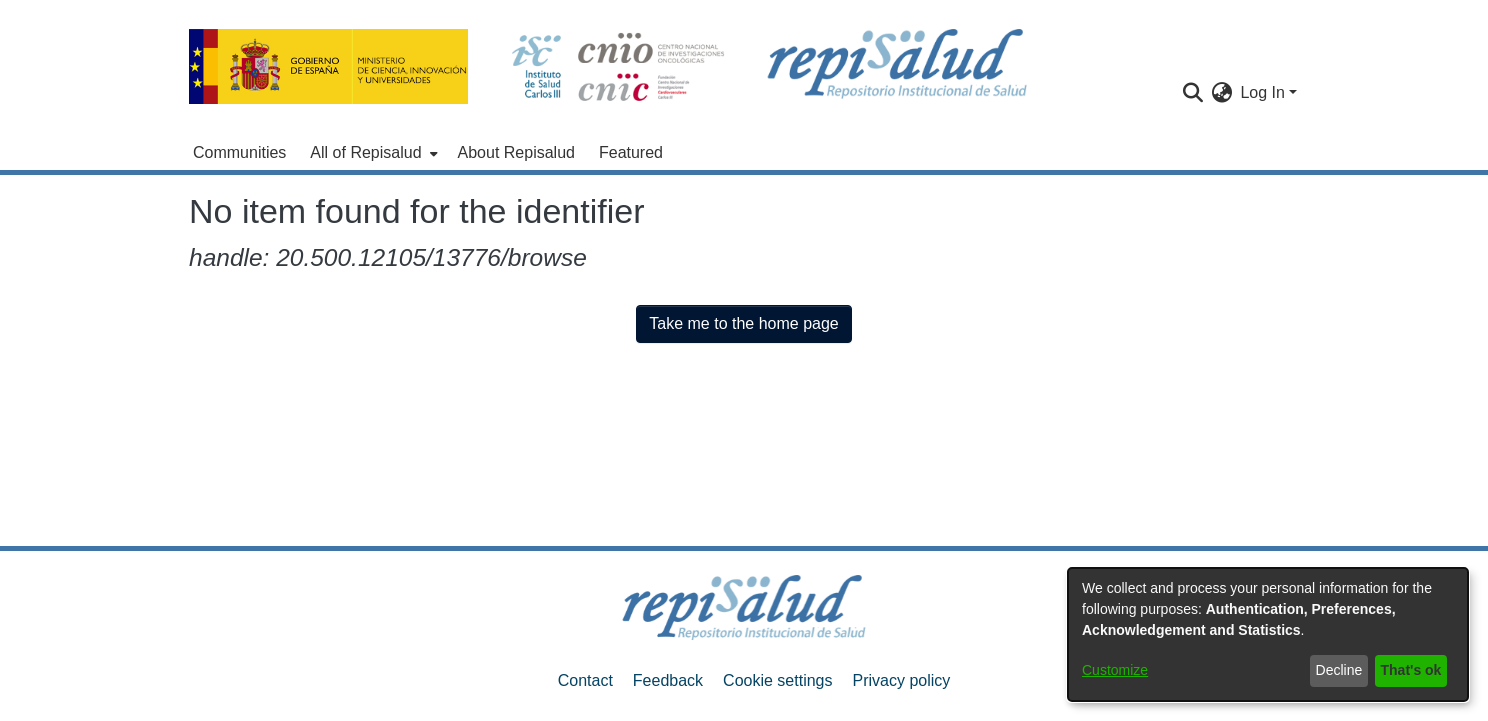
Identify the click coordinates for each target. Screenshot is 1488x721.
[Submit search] (1192, 93)
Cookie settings (777, 680)
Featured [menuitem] (631, 152)
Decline (1339, 670)
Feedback (668, 680)
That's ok (1411, 670)
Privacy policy (901, 680)
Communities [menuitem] (239, 152)
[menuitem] (371, 153)
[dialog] (1268, 634)
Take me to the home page (743, 323)
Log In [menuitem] (1262, 92)
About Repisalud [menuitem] (516, 152)
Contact (585, 680)
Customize (1115, 670)
